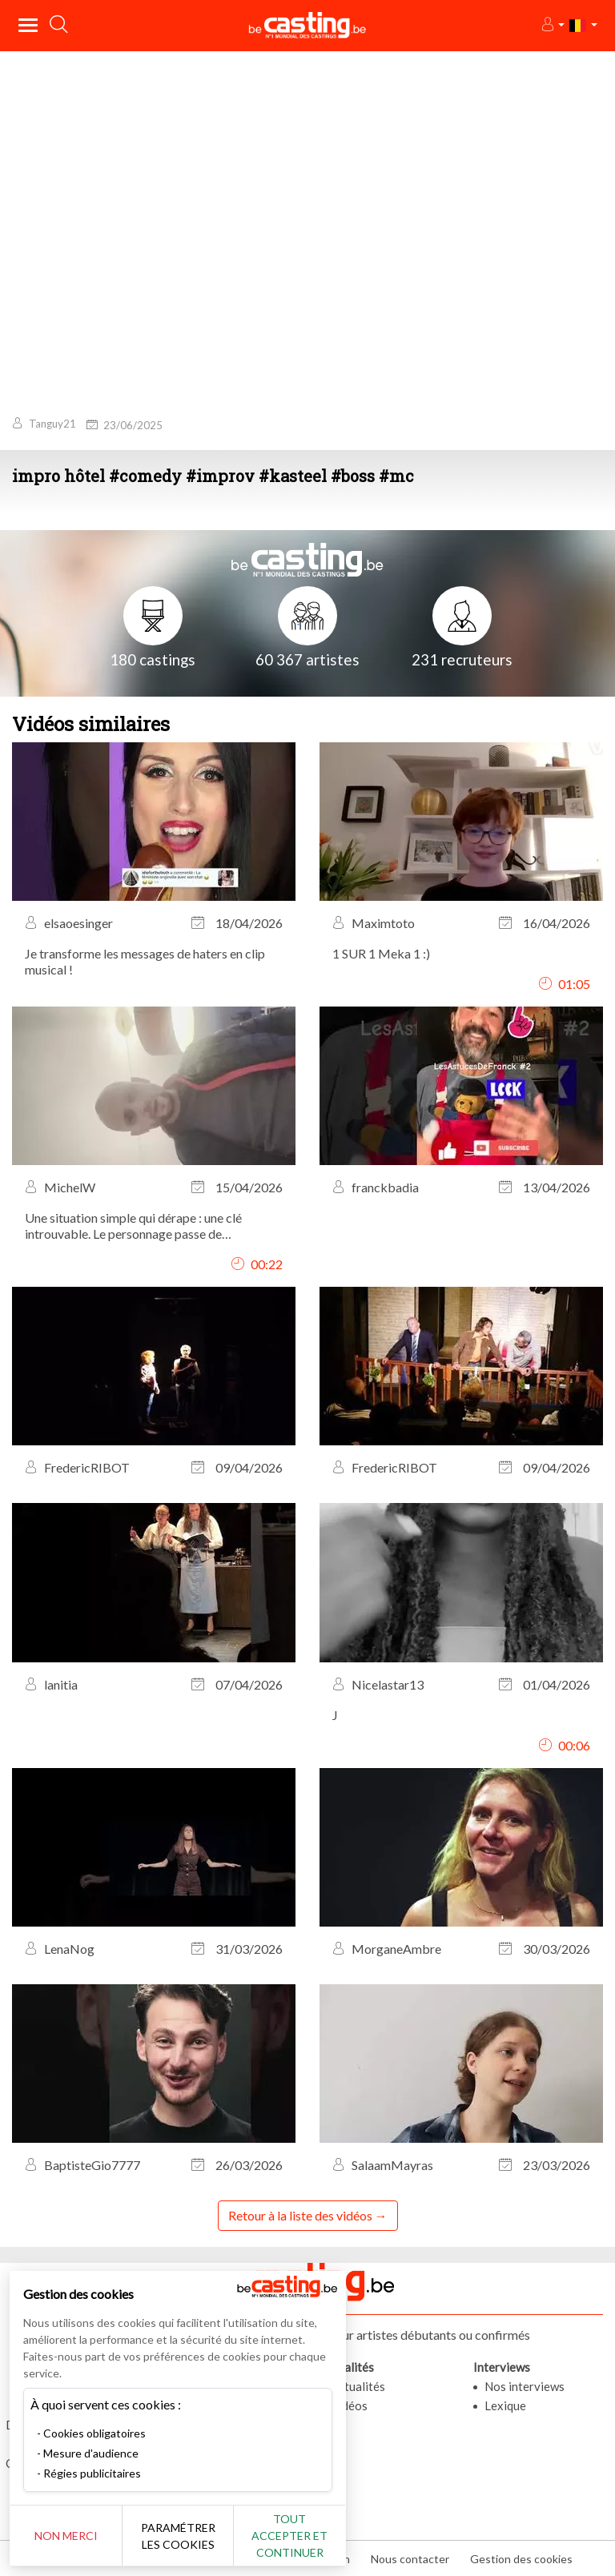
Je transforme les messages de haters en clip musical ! (145, 961)
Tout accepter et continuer (289, 2535)
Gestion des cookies (521, 2559)
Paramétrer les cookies (178, 2536)
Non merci (66, 2535)
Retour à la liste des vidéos (300, 2215)
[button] (552, 25)
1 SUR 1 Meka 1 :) (381, 953)
